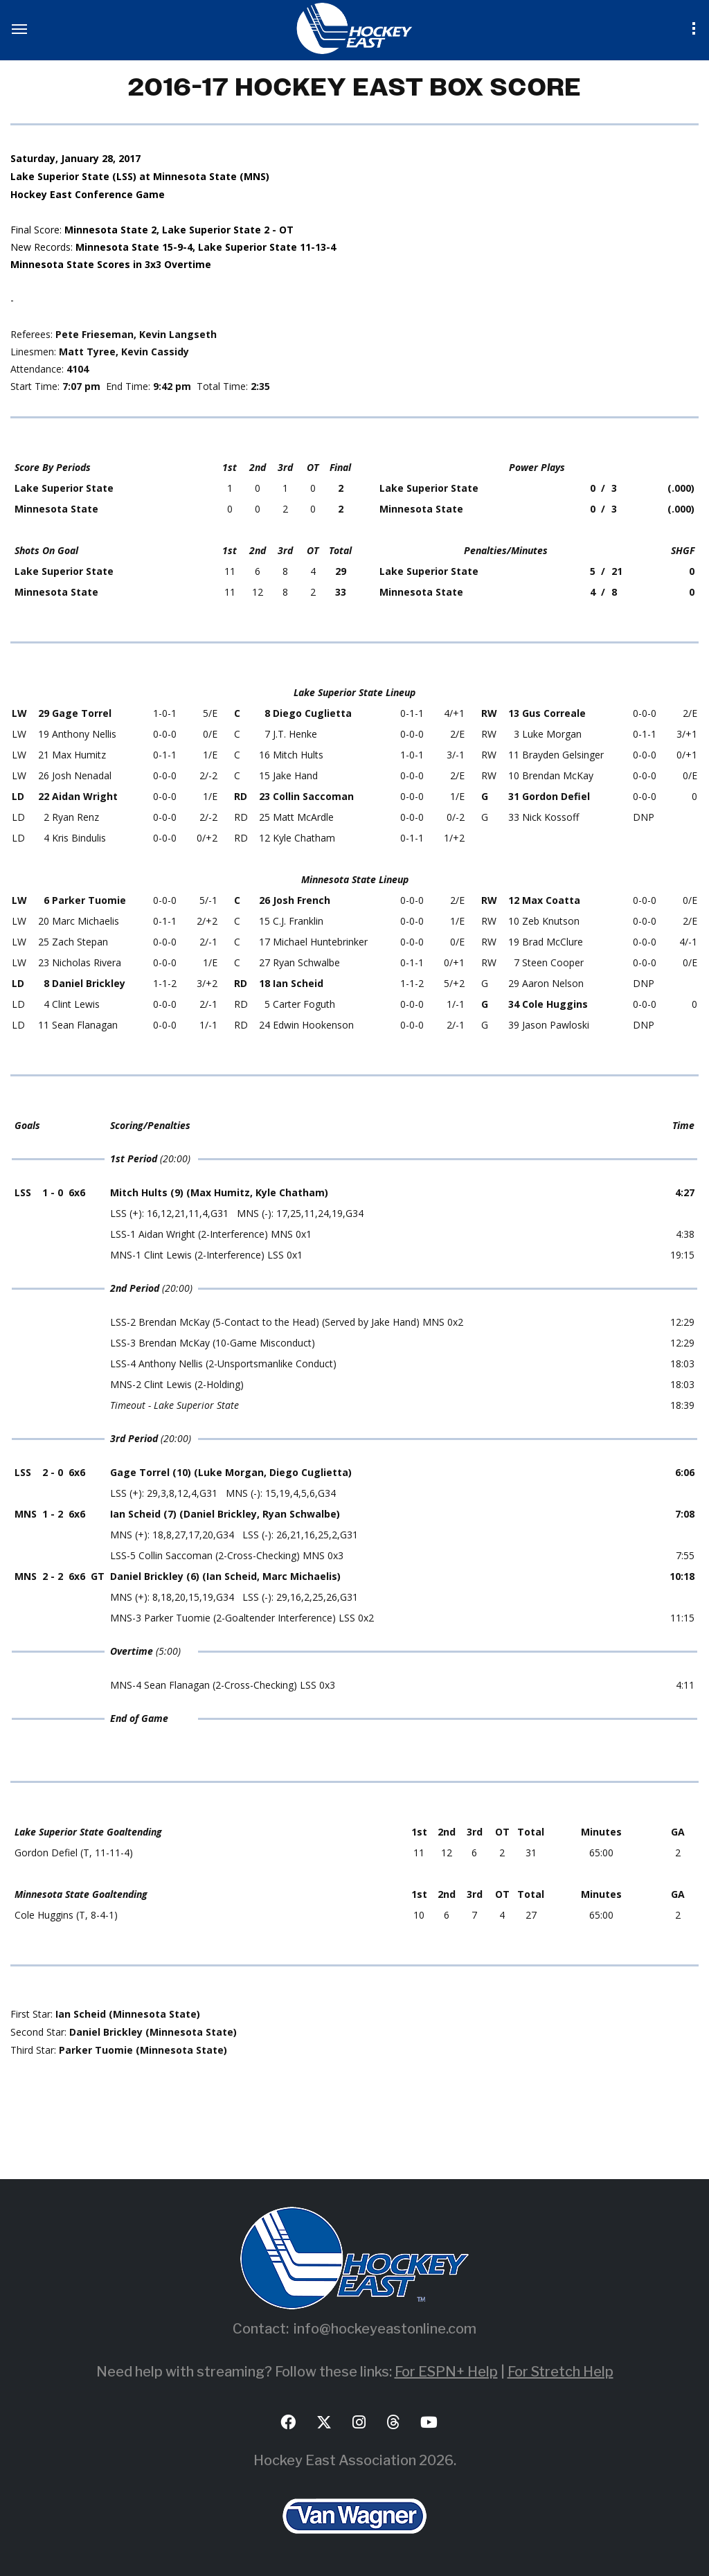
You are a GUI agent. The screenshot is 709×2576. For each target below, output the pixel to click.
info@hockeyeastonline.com (385, 2328)
